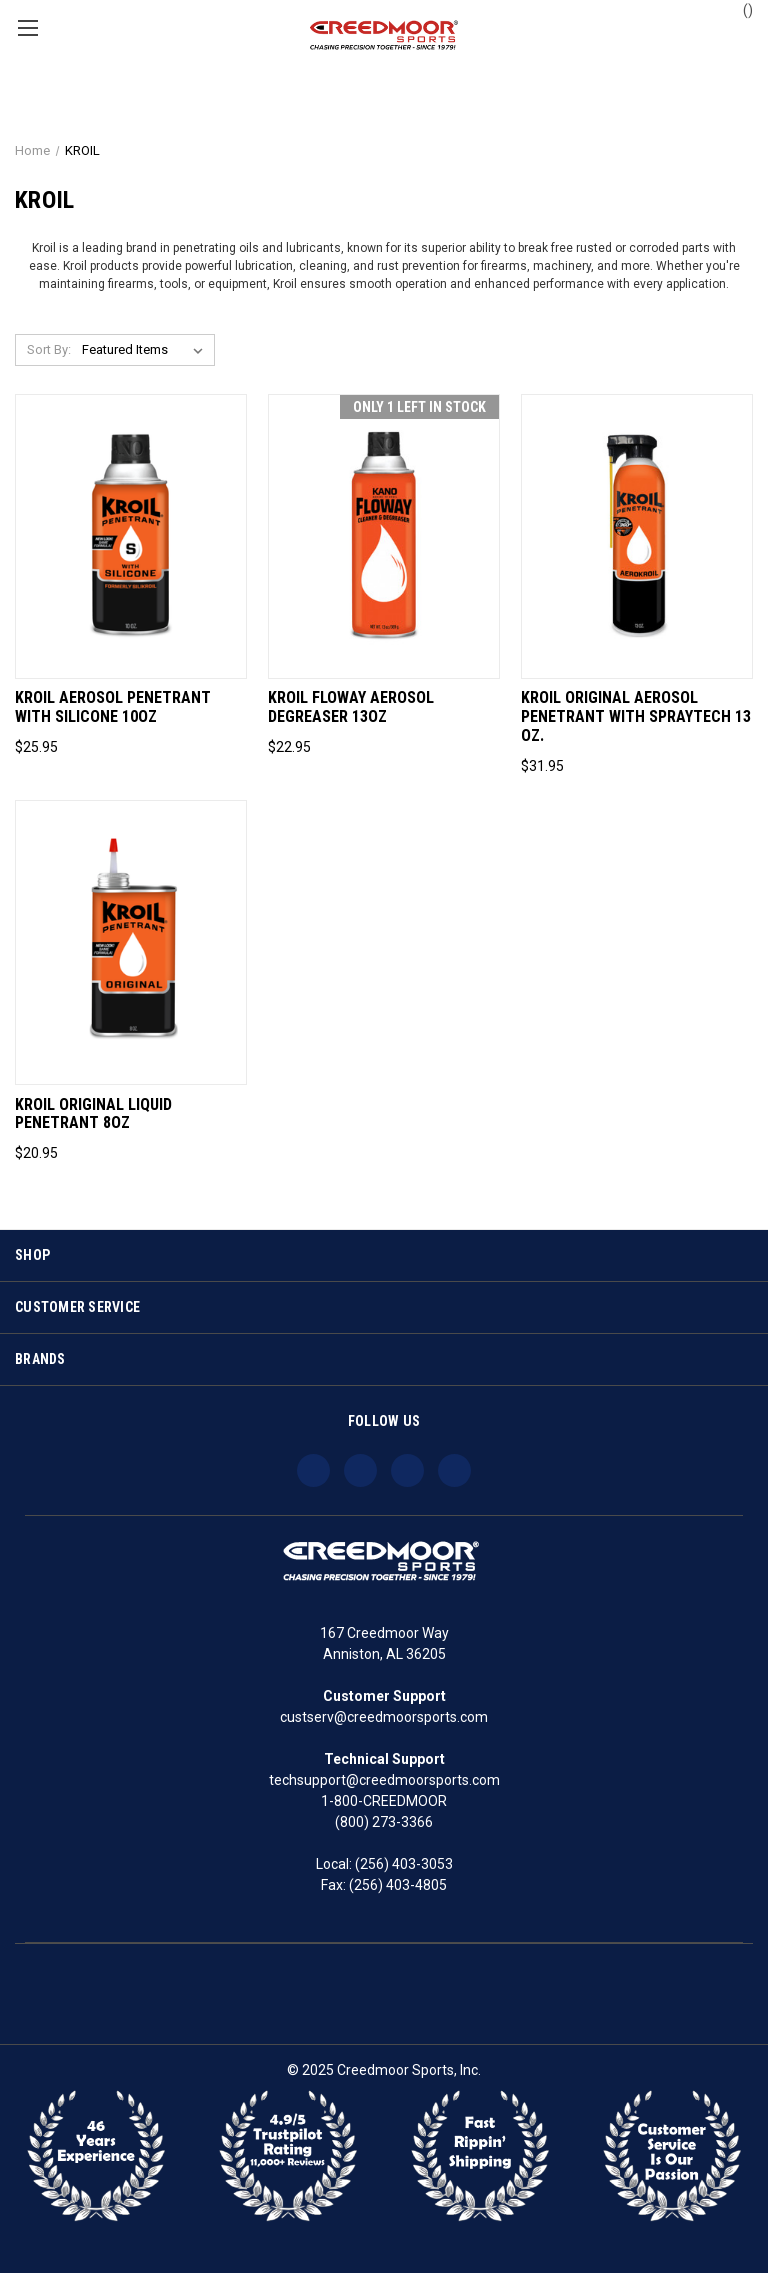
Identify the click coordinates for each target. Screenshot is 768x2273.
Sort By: (49, 349)
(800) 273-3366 (384, 1822)
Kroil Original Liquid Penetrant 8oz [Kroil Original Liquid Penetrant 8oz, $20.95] (93, 1114)
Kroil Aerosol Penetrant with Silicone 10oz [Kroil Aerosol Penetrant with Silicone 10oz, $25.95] (113, 707)
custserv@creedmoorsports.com (384, 1717)
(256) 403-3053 (404, 1864)
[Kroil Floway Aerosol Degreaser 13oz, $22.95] (384, 536)
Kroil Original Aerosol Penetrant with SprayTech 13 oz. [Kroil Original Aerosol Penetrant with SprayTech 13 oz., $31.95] (636, 717)
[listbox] (146, 350)
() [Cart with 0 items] (738, 9)
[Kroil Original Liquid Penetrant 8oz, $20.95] (131, 942)
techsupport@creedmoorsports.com (384, 1780)
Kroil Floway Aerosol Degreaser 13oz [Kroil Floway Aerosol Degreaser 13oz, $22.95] (351, 707)
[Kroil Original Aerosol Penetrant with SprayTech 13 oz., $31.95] (637, 536)
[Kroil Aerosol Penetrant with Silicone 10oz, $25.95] (131, 536)
